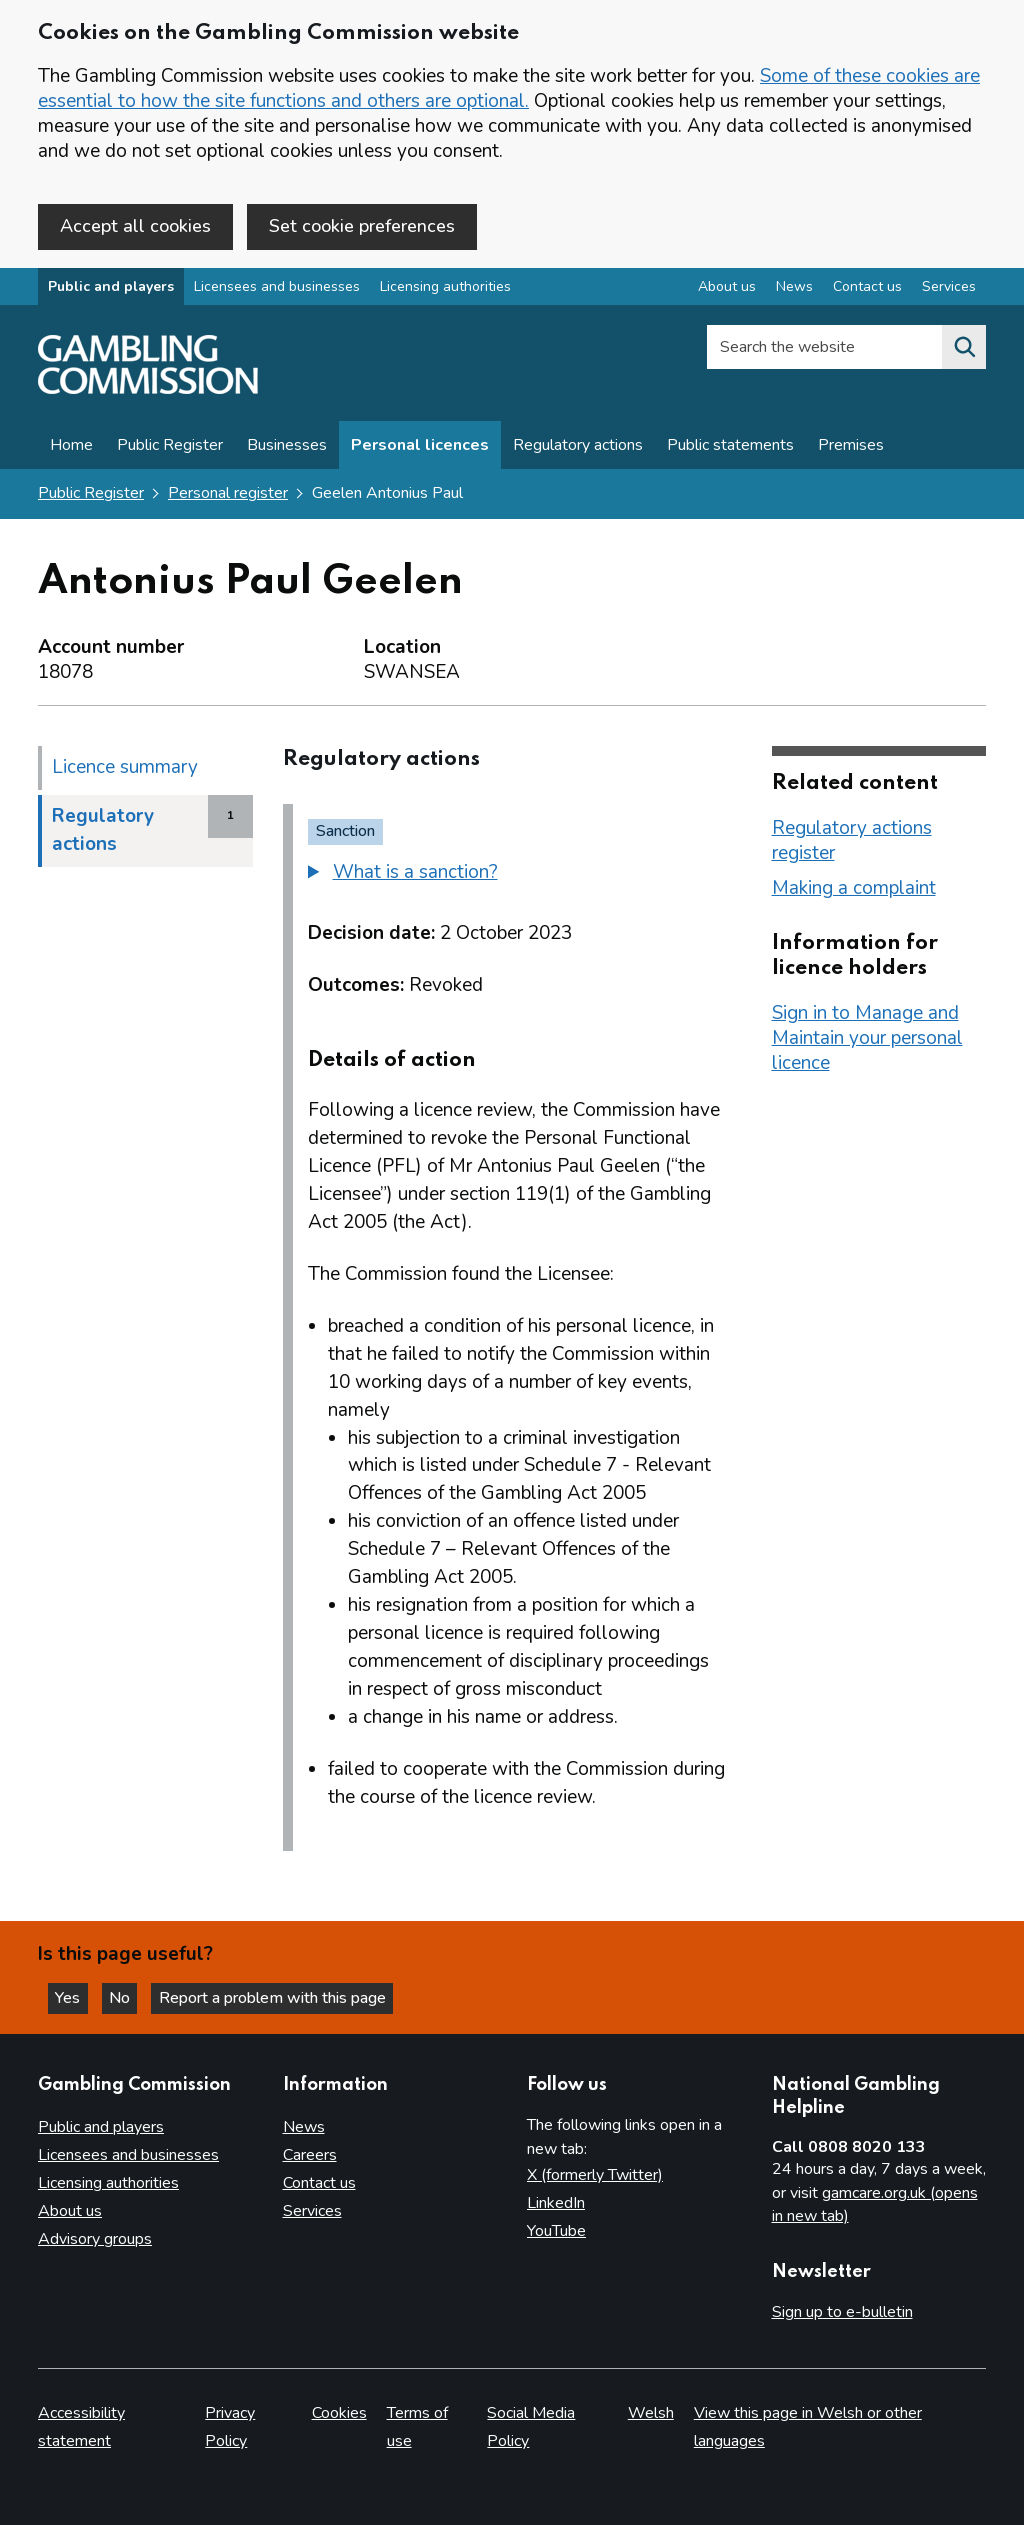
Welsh (651, 2414)
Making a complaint (854, 889)
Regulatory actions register (852, 841)
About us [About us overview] (727, 288)
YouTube (556, 2232)
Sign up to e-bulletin (842, 2312)
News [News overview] (794, 288)
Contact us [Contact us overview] (867, 288)
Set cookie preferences (362, 226)
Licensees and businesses (277, 288)
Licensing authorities (445, 288)
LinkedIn (556, 2204)
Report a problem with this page (280, 1997)
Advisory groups (95, 2240)
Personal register (228, 495)
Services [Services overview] (949, 288)
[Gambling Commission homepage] (148, 391)
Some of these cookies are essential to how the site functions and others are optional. (509, 88)
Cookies (339, 2414)
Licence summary (125, 768)
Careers (310, 2156)
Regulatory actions (578, 447)
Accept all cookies (135, 226)
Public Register (170, 447)
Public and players (111, 288)
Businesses (287, 447)
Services (312, 2212)
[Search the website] (964, 349)
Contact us (319, 2184)
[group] (517, 876)
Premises (851, 447)
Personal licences (420, 447)
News (304, 2128)
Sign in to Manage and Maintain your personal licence (867, 1039)
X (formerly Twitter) (595, 2176)
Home (71, 447)
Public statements (730, 447)
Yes (74, 1997)
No (129, 1997)
